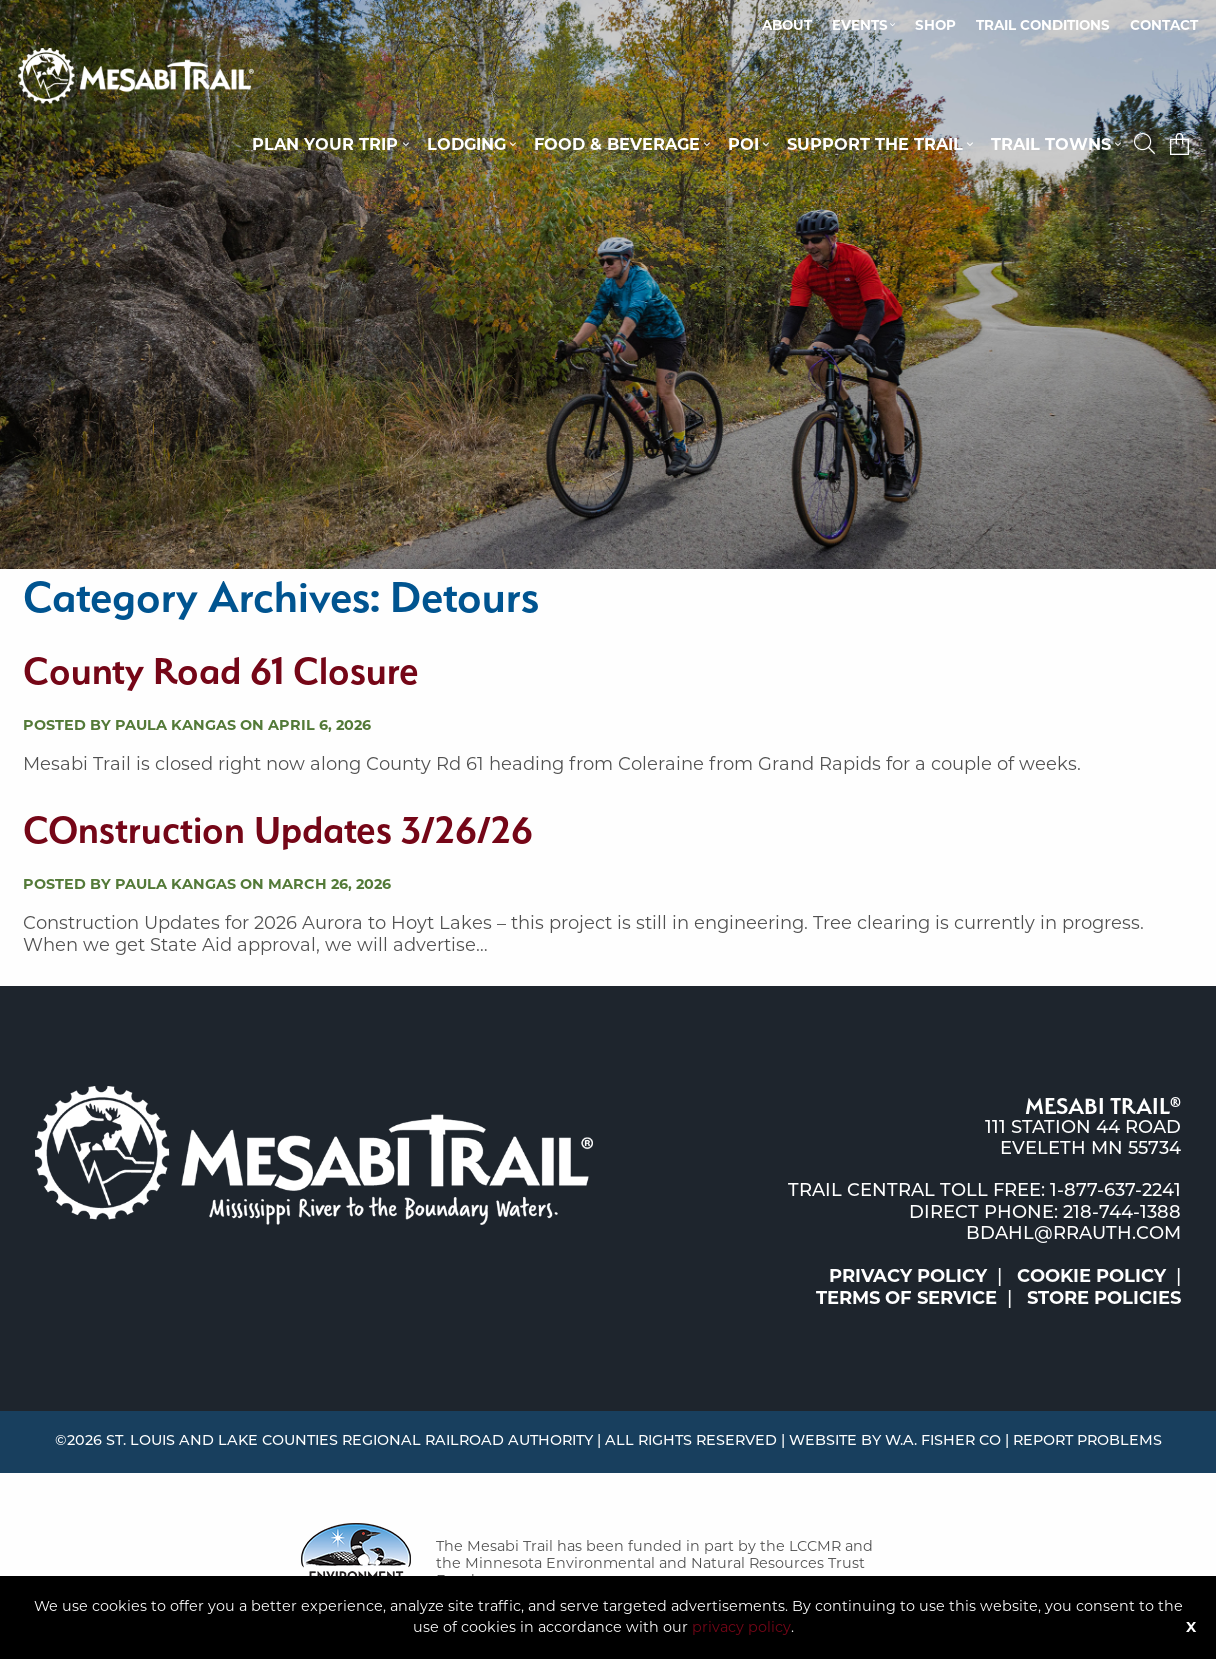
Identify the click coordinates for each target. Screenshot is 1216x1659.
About (787, 25)
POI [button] (743, 144)
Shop (935, 25)
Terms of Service (906, 1298)
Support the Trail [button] (875, 144)
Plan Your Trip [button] (325, 144)
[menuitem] (787, 26)
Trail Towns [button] (1051, 144)
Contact (1164, 25)
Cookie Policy (1091, 1276)
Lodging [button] (466, 144)
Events (860, 25)
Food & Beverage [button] (617, 144)
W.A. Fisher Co (943, 1441)
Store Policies (1104, 1298)
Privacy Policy (908, 1276)
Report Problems (1087, 1441)
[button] (1147, 144)
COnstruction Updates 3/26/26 (278, 829)
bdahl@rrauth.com (1073, 1234)
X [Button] (1191, 1627)
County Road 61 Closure (221, 670)
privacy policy (741, 1627)
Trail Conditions (1043, 25)
